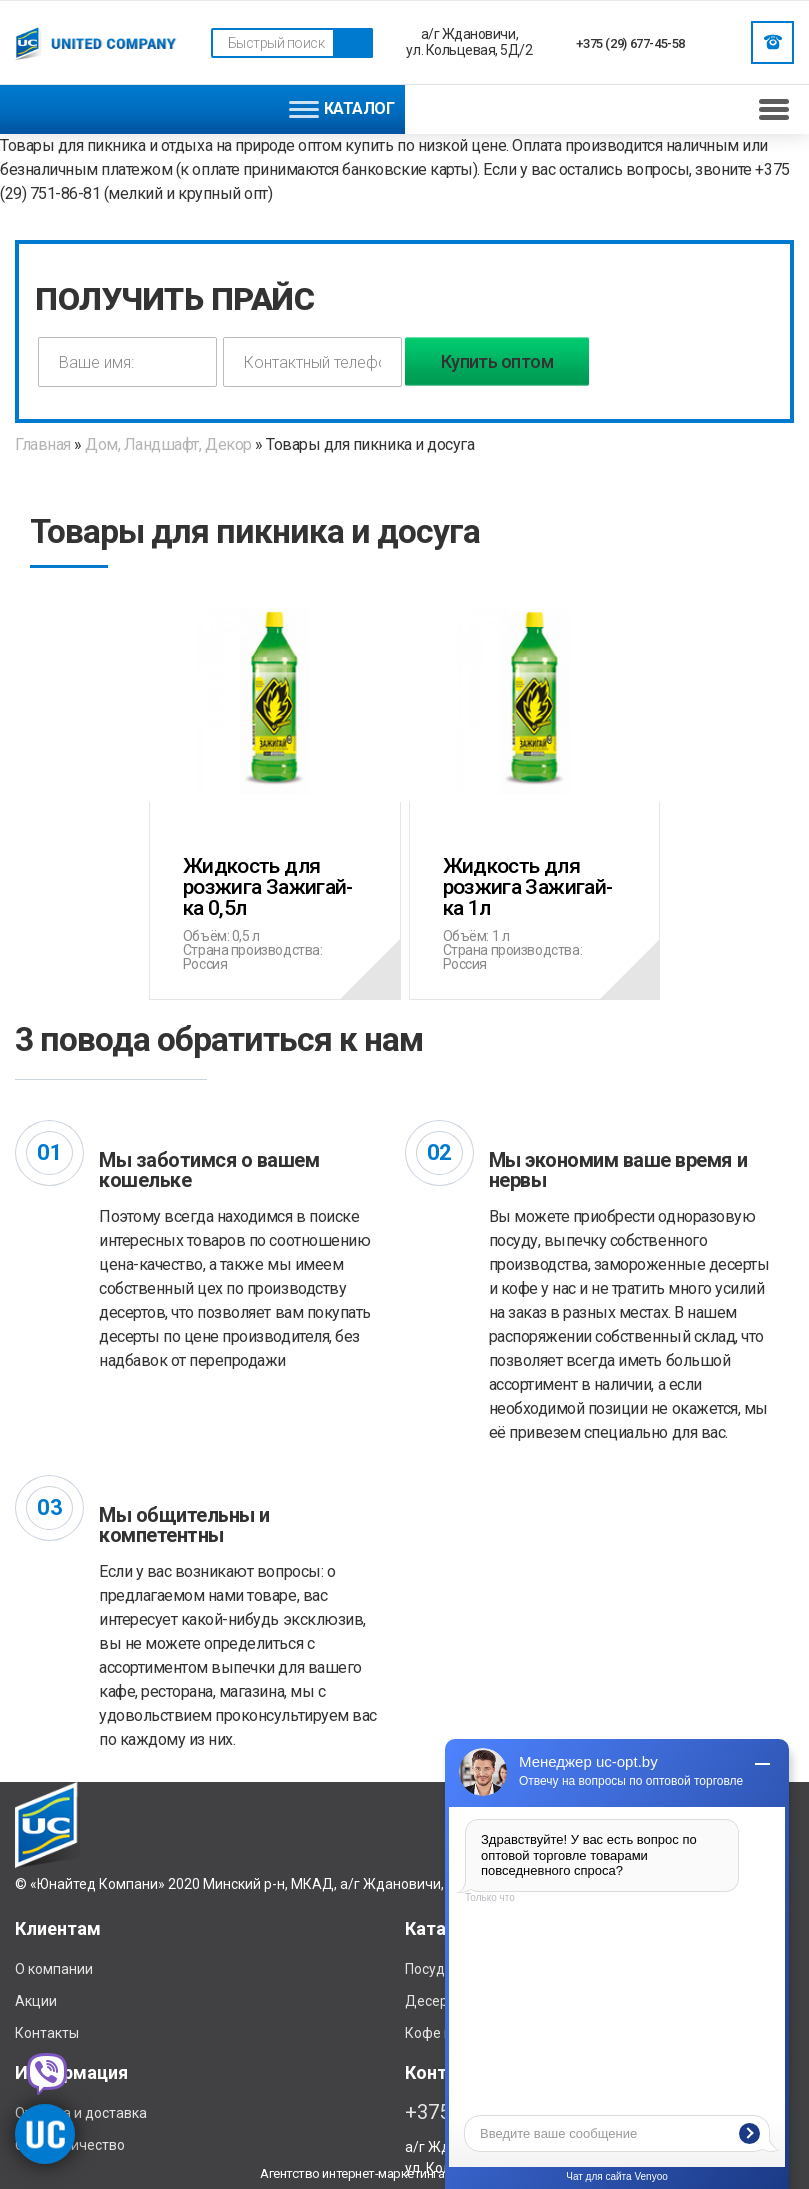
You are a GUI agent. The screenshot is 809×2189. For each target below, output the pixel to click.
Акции (36, 2001)
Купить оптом (497, 361)
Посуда (429, 1969)
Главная (44, 444)
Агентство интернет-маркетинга (352, 2173)
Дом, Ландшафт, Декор (168, 444)
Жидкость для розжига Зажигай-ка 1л (535, 877)
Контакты (47, 2033)
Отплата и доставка (81, 2113)
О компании (54, 1969)
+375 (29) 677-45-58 (630, 43)
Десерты (434, 2001)
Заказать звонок (773, 42)
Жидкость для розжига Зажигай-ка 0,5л (275, 877)
